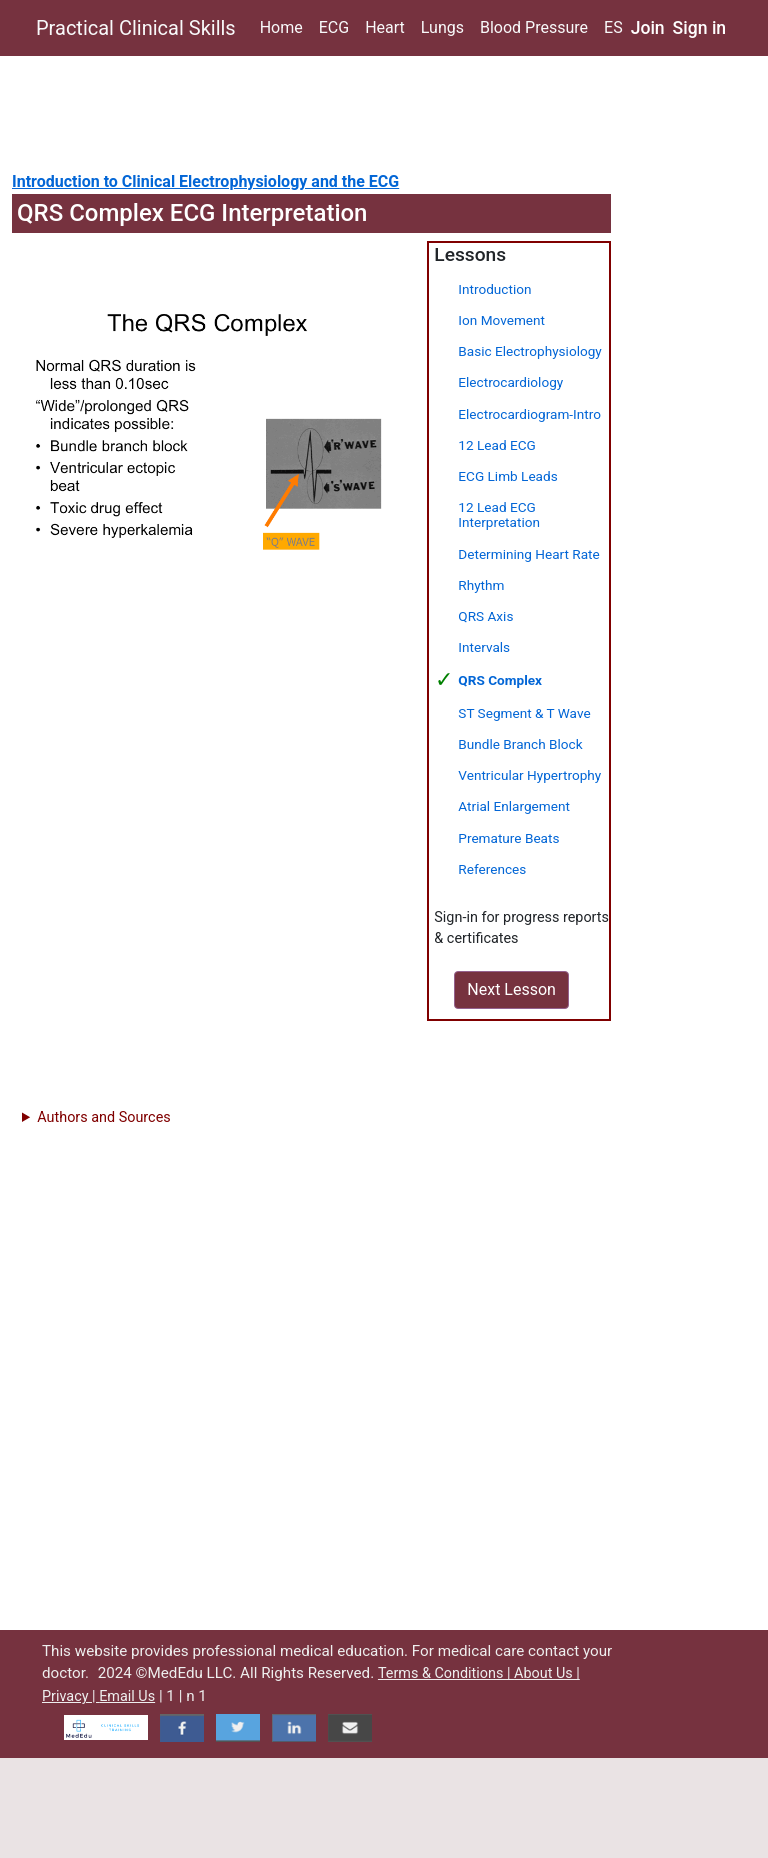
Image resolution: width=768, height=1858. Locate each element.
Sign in (700, 28)
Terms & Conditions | (446, 1673)
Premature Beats (508, 838)
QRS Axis (485, 616)
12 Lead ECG (496, 445)
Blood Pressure (534, 27)
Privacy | (70, 1696)
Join (648, 28)
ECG (334, 27)
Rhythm (481, 585)
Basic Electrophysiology (529, 351)
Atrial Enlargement (514, 806)
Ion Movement (501, 320)
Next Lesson (511, 989)
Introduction (494, 289)
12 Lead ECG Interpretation (499, 514)
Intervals (484, 647)
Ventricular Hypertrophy (529, 775)
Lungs (442, 27)
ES (613, 27)
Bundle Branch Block (520, 744)
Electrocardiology (510, 382)
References (492, 869)
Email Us (127, 1696)
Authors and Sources (103, 1117)
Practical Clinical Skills (136, 28)
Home (281, 27)
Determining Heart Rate (528, 554)
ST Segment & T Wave (524, 713)
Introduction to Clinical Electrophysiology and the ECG (205, 181)
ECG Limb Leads (507, 476)
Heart (385, 27)
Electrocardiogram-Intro (529, 414)
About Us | (547, 1673)
